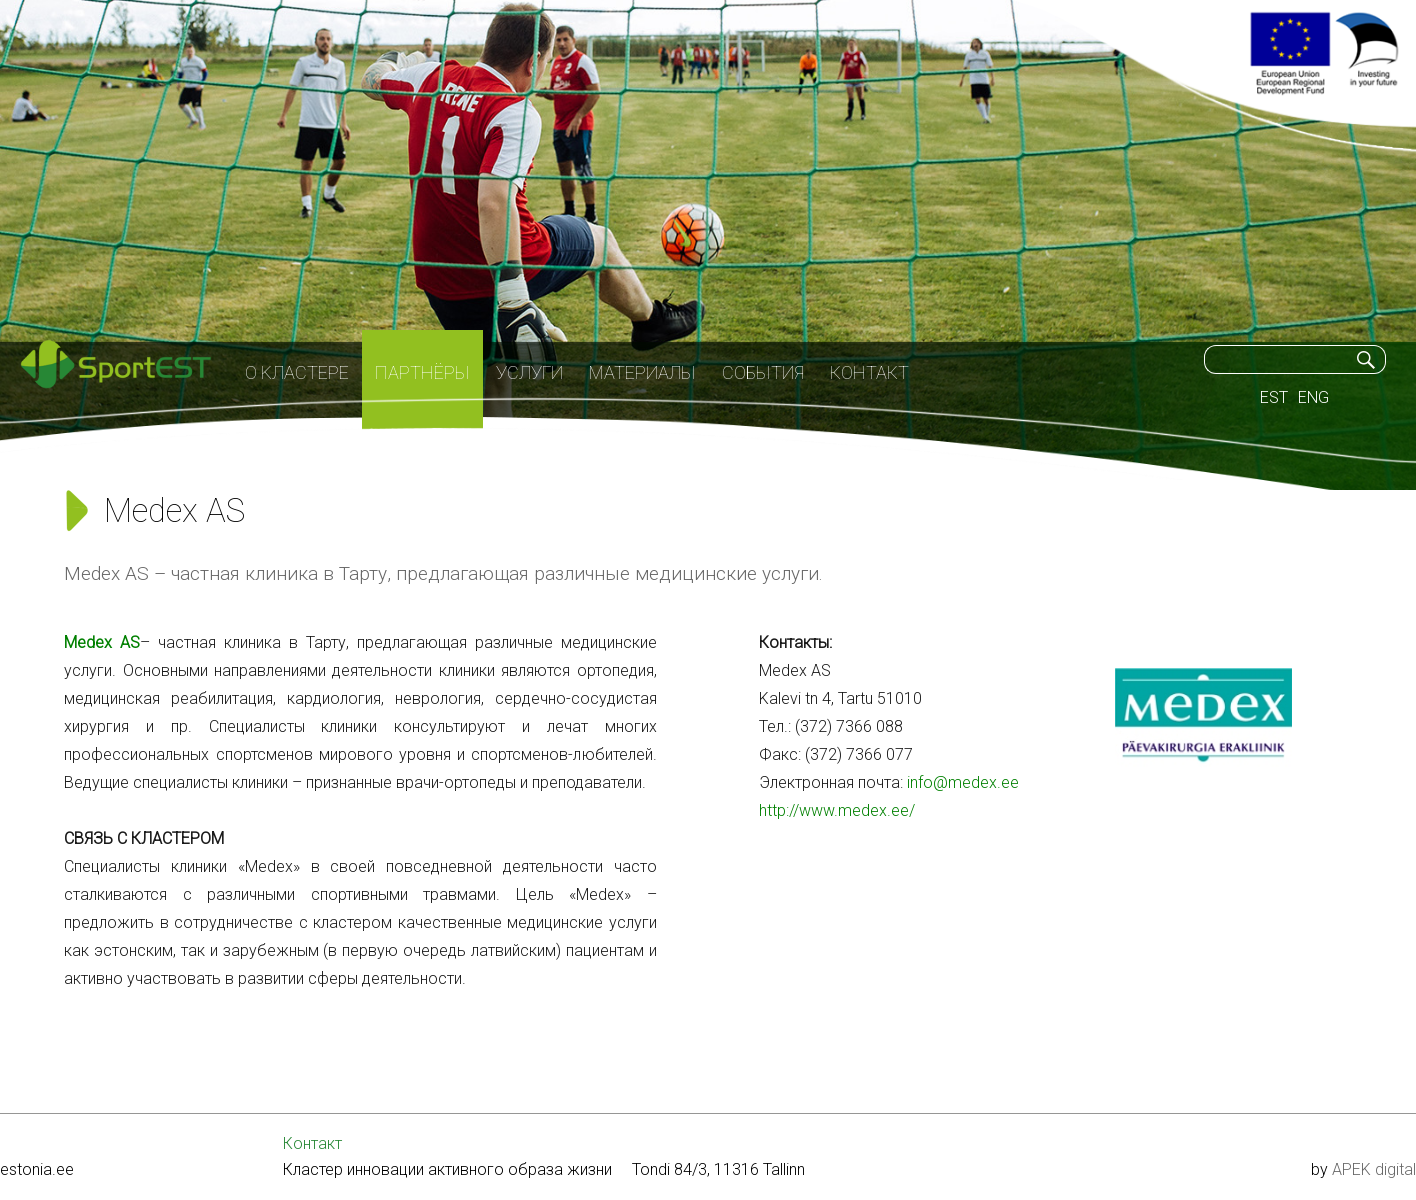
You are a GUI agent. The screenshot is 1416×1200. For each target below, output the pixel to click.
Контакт (312, 1143)
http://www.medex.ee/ (837, 810)
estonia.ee (37, 1169)
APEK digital (1374, 1169)
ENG (1313, 397)
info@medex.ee (963, 782)
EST (1274, 397)
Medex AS (102, 642)
